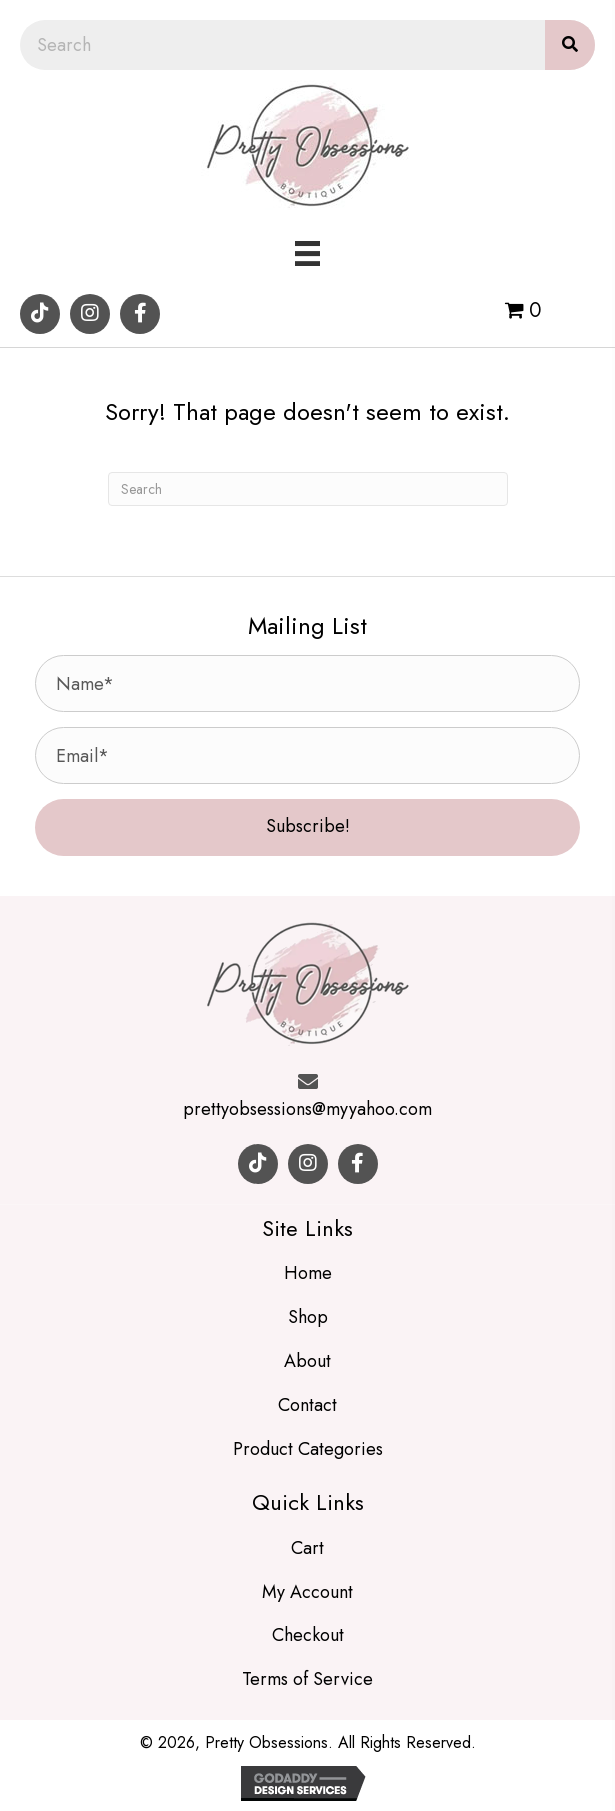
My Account (307, 1592)
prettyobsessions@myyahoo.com (307, 1109)
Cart (307, 1548)
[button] (40, 314)
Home (308, 1273)
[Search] (308, 489)
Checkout (308, 1635)
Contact (307, 1405)
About (307, 1361)
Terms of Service (307, 1679)
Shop (308, 1317)
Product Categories (308, 1449)
